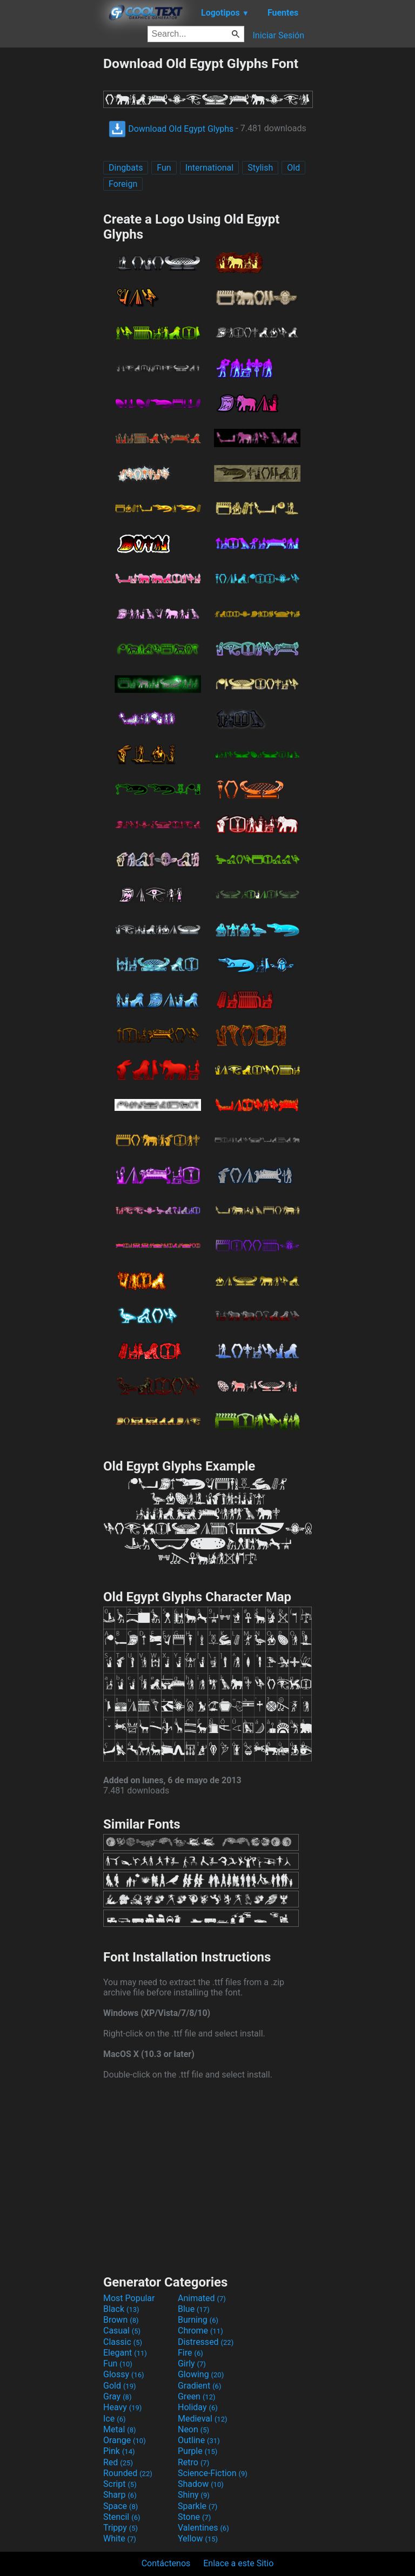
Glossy (123, 2374)
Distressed (205, 2342)
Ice (114, 2418)
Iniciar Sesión (278, 35)
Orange (124, 2440)
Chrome (200, 2330)
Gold (119, 2386)
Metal (119, 2429)
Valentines (203, 2528)
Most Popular (129, 2298)
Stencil (121, 2517)
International (209, 168)
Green (197, 2396)
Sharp (120, 2495)
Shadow (201, 2484)
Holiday (198, 2407)
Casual (121, 2330)
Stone (194, 2517)
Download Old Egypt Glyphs (171, 129)
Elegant (125, 2353)
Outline (199, 2440)
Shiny (194, 2495)
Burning (198, 2320)
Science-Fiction (212, 2473)
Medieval (202, 2418)
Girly (192, 2363)
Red (118, 2462)
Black (121, 2309)
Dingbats (126, 168)
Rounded (127, 2473)
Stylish (260, 168)
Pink (119, 2451)
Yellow (198, 2538)
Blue (194, 2309)
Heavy (122, 2407)
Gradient (199, 2386)
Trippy (120, 2528)
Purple (197, 2451)
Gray (117, 2396)
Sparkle (197, 2506)
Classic (122, 2342)
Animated (202, 2298)
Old (293, 168)
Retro (193, 2462)
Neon (193, 2429)
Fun (164, 168)
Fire (190, 2353)
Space (120, 2506)
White (119, 2538)
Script (120, 2484)
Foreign (123, 184)
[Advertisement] (51, 218)
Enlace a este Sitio (238, 2563)
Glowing (201, 2374)
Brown (120, 2320)
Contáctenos (166, 2563)
